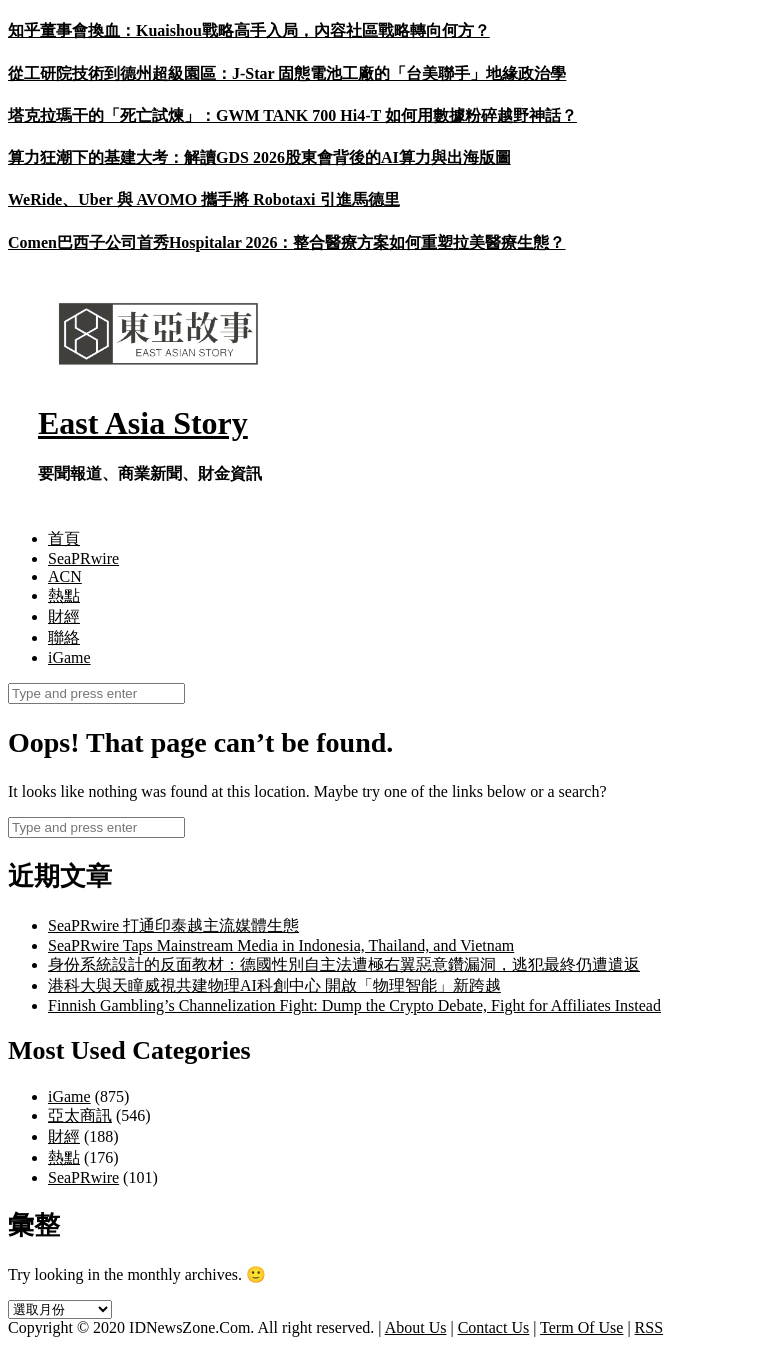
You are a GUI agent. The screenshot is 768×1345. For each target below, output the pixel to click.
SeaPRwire (83, 558)
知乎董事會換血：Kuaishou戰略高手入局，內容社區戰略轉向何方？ (249, 30)
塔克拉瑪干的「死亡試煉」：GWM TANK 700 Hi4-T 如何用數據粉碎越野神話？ (292, 115)
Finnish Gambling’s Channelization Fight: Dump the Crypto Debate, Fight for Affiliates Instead (354, 1005)
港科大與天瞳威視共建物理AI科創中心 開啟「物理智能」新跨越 (274, 985)
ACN (65, 576)
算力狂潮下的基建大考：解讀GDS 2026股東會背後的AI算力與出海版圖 (259, 157)
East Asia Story (143, 423)
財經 (64, 616)
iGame (69, 657)
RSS (649, 1327)
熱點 (64, 595)
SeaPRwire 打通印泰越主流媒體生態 (173, 925)
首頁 (64, 538)
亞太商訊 (80, 1115)
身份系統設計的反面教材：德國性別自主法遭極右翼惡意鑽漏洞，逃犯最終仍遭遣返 (344, 964)
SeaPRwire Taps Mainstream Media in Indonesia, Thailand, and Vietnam (281, 945)
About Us (416, 1327)
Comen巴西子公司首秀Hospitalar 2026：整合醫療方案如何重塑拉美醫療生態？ (286, 242)
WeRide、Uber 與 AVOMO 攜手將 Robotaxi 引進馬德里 (204, 199)
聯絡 (64, 637)
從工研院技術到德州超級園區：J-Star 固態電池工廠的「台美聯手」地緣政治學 (287, 73)
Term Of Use (581, 1327)
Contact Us (494, 1327)
